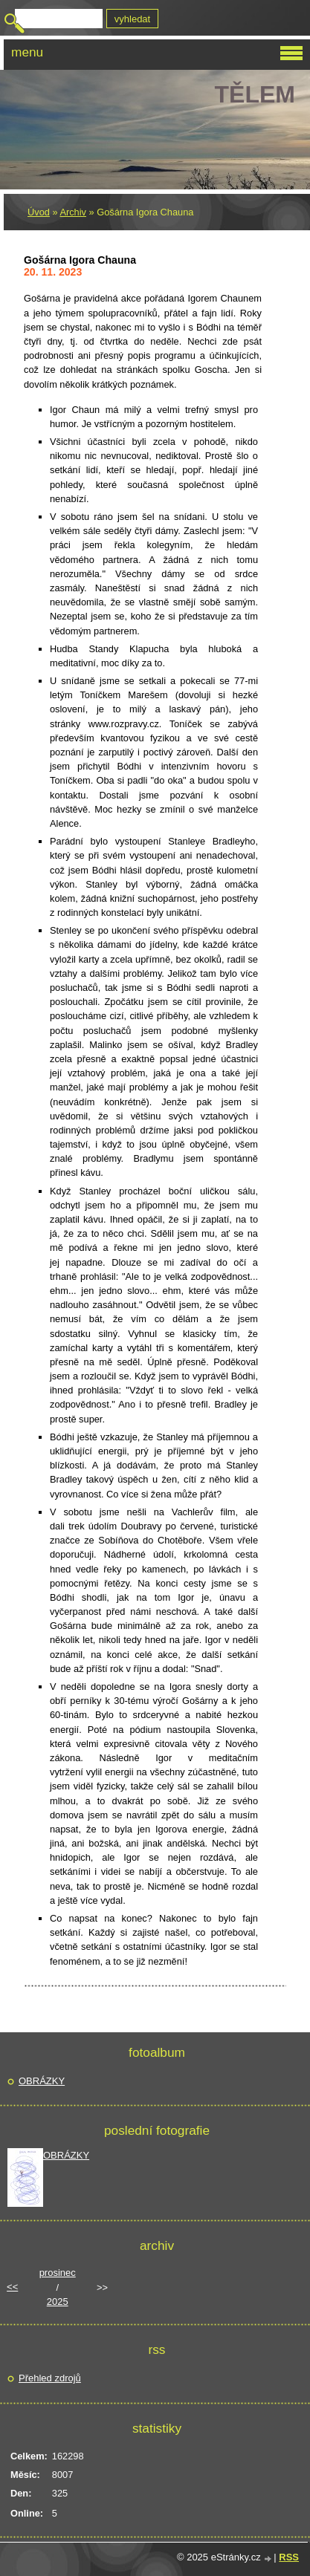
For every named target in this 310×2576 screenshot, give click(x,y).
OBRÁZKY (42, 2081)
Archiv (72, 212)
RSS (289, 2557)
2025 (57, 2301)
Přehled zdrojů (50, 2378)
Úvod (39, 212)
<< (12, 2286)
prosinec (57, 2272)
